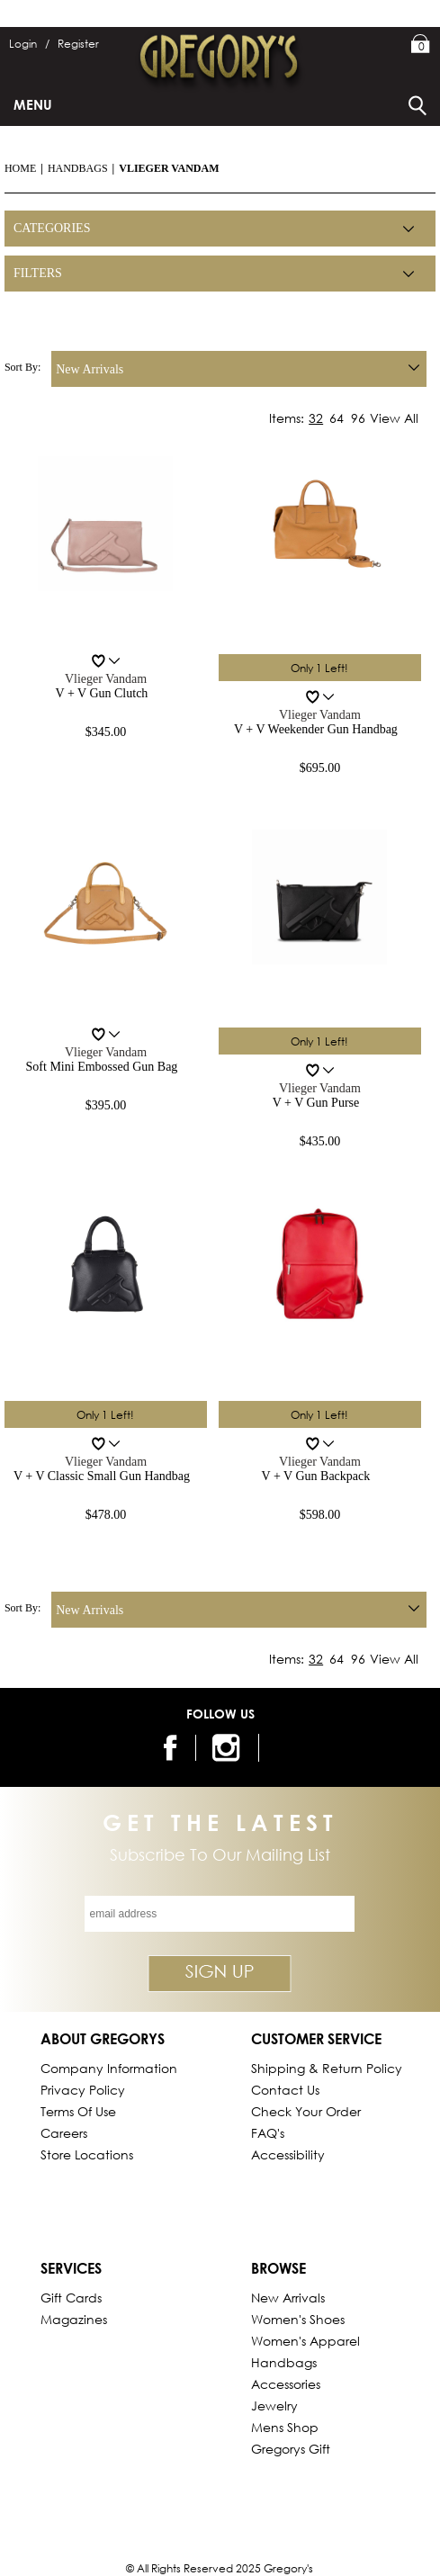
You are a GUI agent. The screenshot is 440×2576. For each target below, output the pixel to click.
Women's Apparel (305, 2340)
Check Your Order (306, 2111)
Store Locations (86, 2154)
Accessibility (288, 2154)
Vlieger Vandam (169, 168)
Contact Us (285, 2089)
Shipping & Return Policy (326, 2068)
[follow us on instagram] (229, 1748)
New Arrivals (288, 2297)
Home (20, 168)
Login (29, 43)
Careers (63, 2132)
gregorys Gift (290, 2448)
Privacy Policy (82, 2089)
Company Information (108, 2068)
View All (394, 417)
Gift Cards (71, 2297)
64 (336, 417)
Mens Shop (285, 2427)
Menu (32, 104)
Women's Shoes (298, 2319)
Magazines (73, 2319)
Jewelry (274, 2405)
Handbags (78, 168)
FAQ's (267, 2132)
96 (358, 417)
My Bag (420, 45)
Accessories (285, 2383)
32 (316, 417)
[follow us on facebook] (172, 1748)
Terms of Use (78, 2111)
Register (78, 43)
